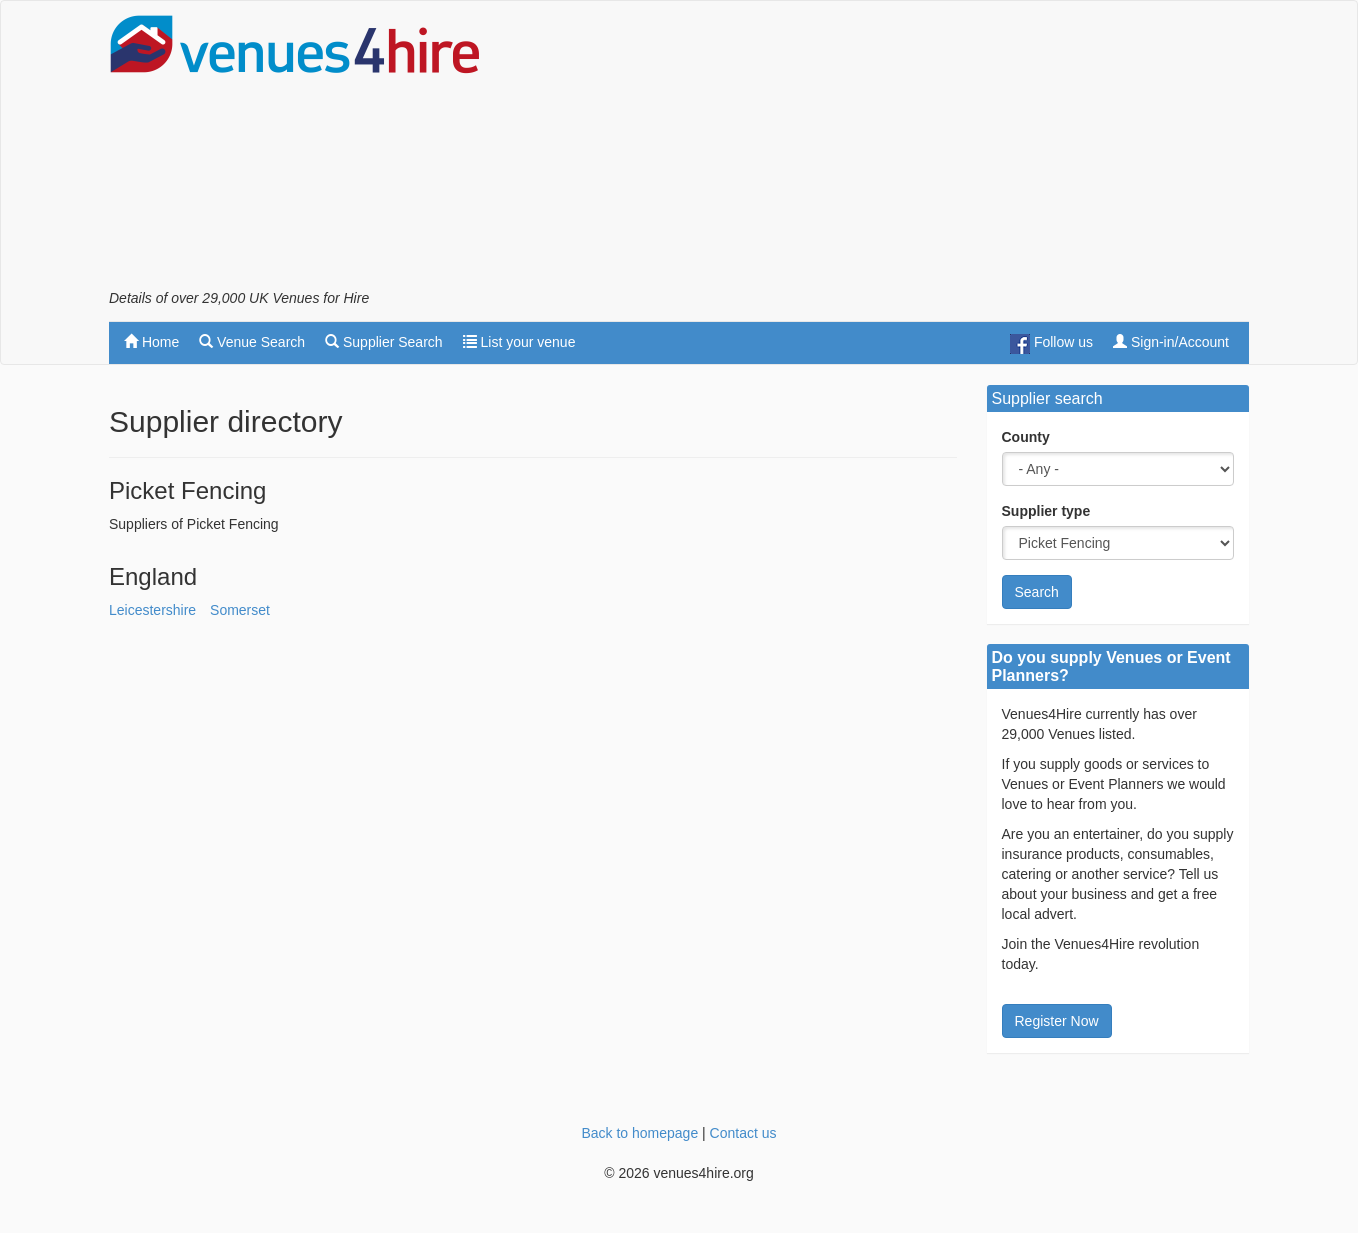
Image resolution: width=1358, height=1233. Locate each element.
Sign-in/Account (1171, 342)
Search (1037, 592)
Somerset (240, 610)
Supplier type (1046, 511)
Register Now (1057, 1021)
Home (151, 342)
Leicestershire (152, 610)
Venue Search (252, 342)
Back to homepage (639, 1133)
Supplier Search (384, 342)
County (1026, 437)
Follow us (1051, 344)
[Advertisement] (885, 151)
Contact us (743, 1133)
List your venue (519, 342)
